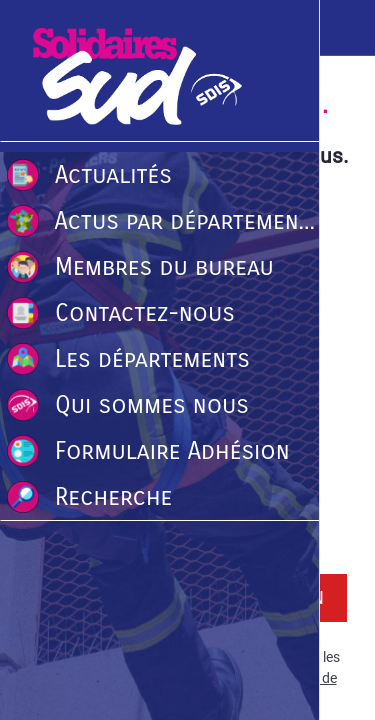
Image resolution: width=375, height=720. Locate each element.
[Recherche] (347, 28)
